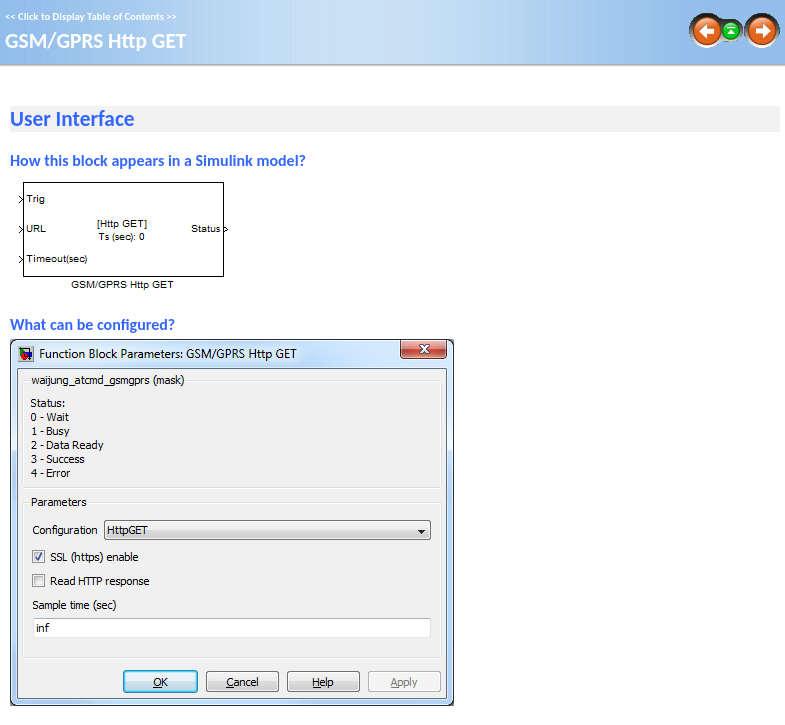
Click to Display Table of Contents (91, 16)
